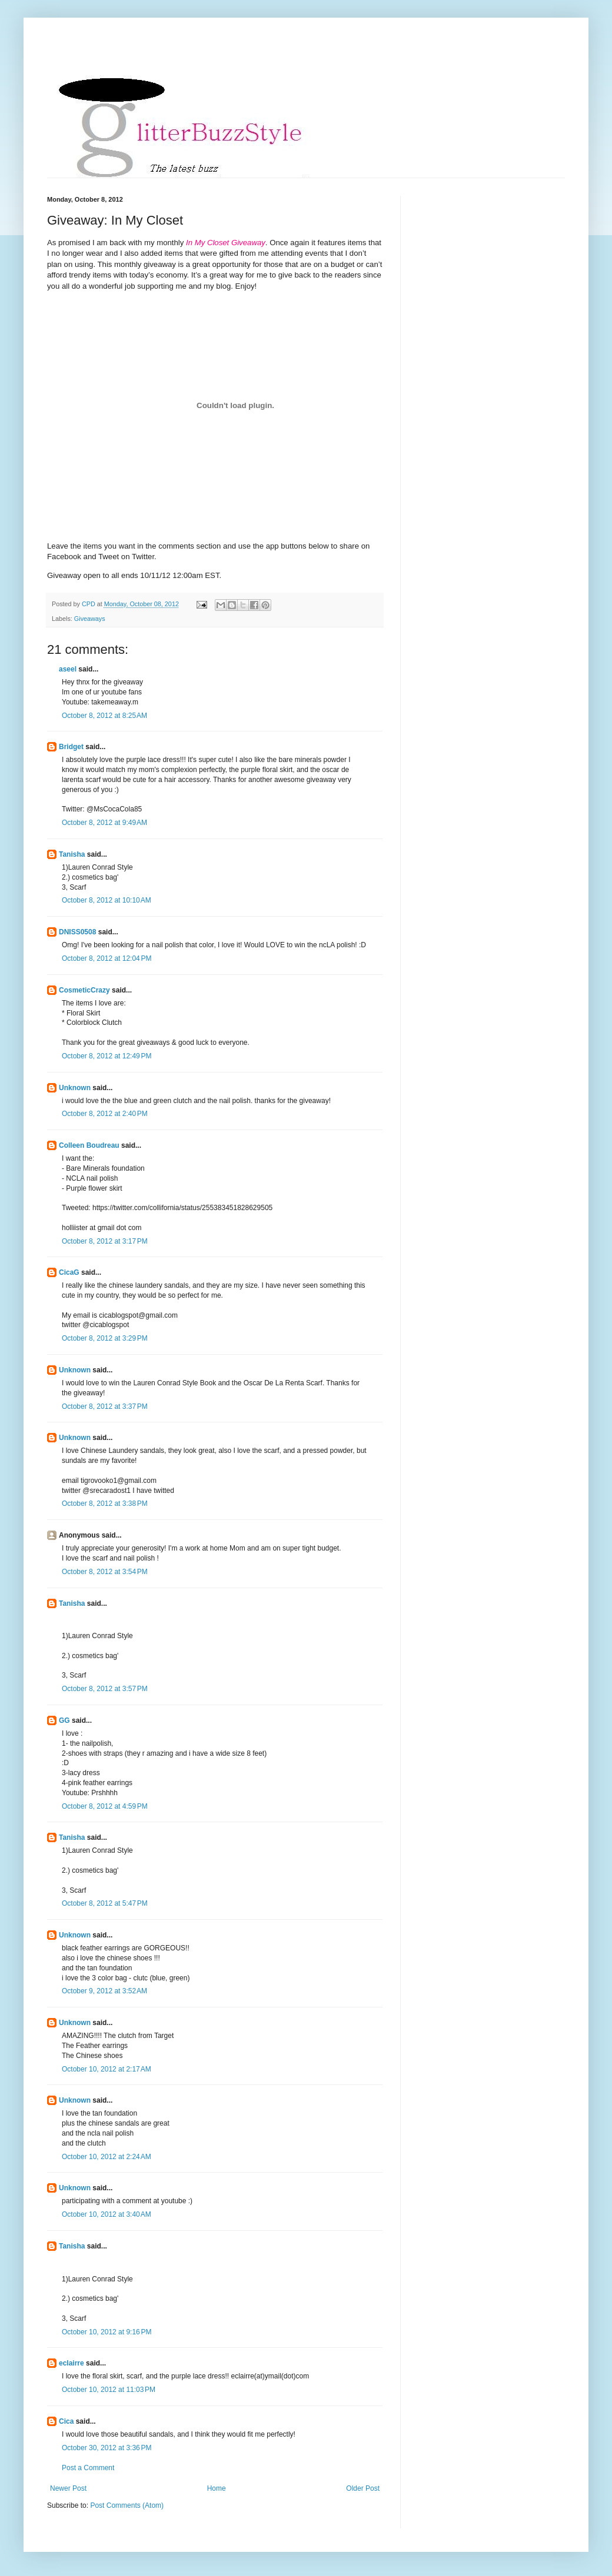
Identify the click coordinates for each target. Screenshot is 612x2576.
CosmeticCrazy (84, 990)
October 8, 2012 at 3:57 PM (105, 1689)
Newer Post (68, 2488)
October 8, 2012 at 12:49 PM (106, 1056)
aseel (67, 669)
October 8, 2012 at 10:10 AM (106, 900)
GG (64, 1720)
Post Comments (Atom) (127, 2505)
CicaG (69, 1272)
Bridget (71, 747)
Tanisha (72, 854)
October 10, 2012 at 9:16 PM (106, 2332)
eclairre (71, 2363)
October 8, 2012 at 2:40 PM (105, 1114)
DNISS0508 (77, 932)
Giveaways (89, 618)
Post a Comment (88, 2468)
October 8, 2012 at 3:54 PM (105, 1572)
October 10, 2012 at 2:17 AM (106, 2069)
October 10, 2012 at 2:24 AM (106, 2157)
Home (216, 2488)
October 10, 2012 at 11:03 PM (108, 2389)
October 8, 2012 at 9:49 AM (104, 822)
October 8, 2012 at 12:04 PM (106, 958)
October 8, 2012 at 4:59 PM (105, 1806)
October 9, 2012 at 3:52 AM (104, 1991)
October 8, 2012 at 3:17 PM (105, 1241)
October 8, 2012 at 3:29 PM (105, 1338)
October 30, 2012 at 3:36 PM (106, 2448)
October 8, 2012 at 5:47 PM (105, 1903)
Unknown (75, 1088)
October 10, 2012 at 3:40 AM (106, 2214)
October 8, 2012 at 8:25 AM (104, 715)
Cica (66, 2421)
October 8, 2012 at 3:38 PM (105, 1503)
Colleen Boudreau (89, 1145)
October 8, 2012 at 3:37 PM (105, 1406)
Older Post (363, 2488)
